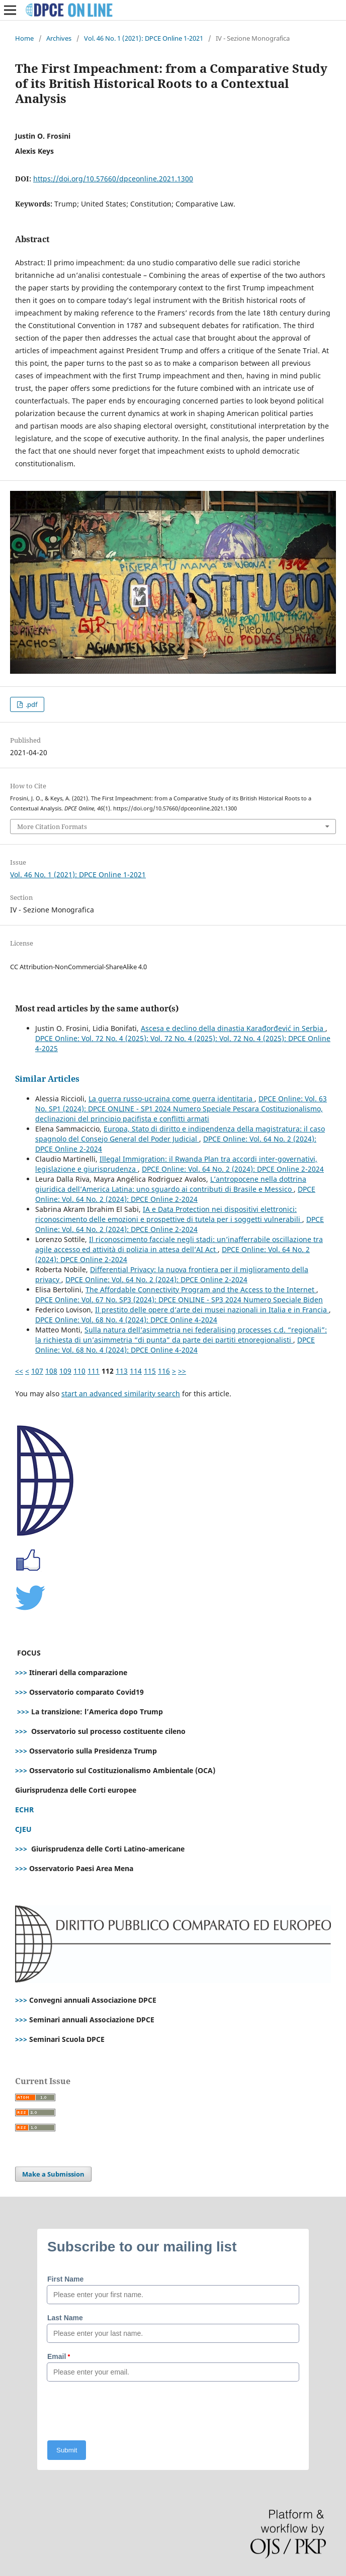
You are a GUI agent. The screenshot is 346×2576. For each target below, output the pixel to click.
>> (182, 1371)
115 (150, 1371)
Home (24, 38)
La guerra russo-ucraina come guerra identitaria (171, 1098)
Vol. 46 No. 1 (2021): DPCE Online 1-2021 (143, 38)
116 (164, 1371)
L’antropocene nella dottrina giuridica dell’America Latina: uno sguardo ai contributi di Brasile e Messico (170, 1184)
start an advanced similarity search (120, 1393)
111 (94, 1371)
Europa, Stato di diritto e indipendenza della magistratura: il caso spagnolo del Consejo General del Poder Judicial (180, 1134)
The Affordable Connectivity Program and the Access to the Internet (200, 1289)
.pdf (30, 704)
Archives (58, 38)
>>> (21, 1672)
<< (19, 1371)
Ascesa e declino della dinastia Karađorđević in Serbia (233, 1028)
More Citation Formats (52, 826)
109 (65, 1371)
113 (122, 1371)
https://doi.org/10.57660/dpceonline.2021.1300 (113, 178)
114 (136, 1371)
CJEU (23, 1829)
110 (79, 1371)
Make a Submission (53, 2174)
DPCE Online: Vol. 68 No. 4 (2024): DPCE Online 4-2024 (126, 1319)
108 (51, 1371)
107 (37, 1371)
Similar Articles (47, 1078)
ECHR (24, 1809)
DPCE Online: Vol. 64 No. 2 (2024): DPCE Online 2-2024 (233, 1169)
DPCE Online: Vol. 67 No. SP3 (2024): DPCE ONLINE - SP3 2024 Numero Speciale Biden (179, 1299)
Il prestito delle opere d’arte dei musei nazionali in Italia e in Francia (212, 1309)
